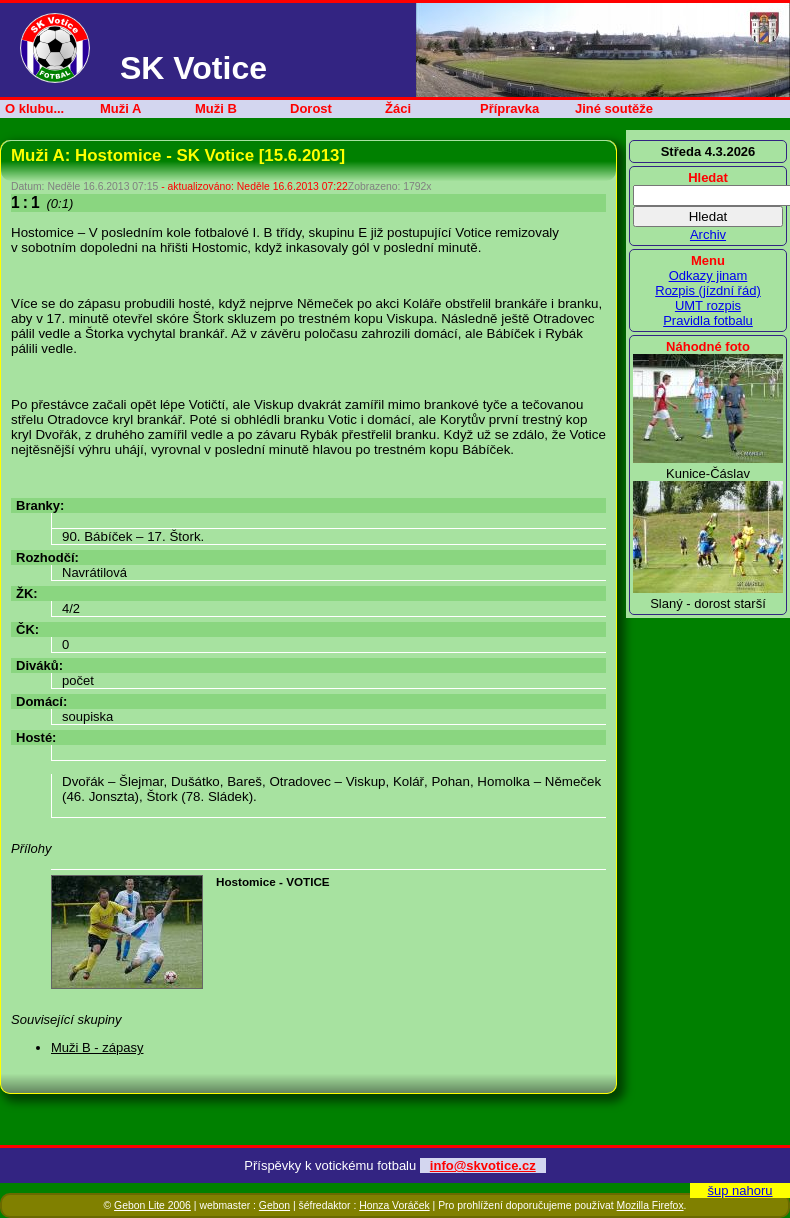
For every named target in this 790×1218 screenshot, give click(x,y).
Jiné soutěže (614, 108)
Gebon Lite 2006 (152, 1205)
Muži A (120, 108)
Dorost (311, 108)
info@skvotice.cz (483, 1165)
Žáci (398, 108)
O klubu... (34, 108)
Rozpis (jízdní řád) (707, 290)
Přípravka (509, 108)
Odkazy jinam (708, 275)
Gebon (274, 1205)
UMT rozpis (708, 305)
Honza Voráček (394, 1205)
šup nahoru (739, 1190)
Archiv (708, 234)
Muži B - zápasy (97, 1047)
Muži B (216, 108)
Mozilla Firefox (650, 1205)
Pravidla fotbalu (708, 320)
